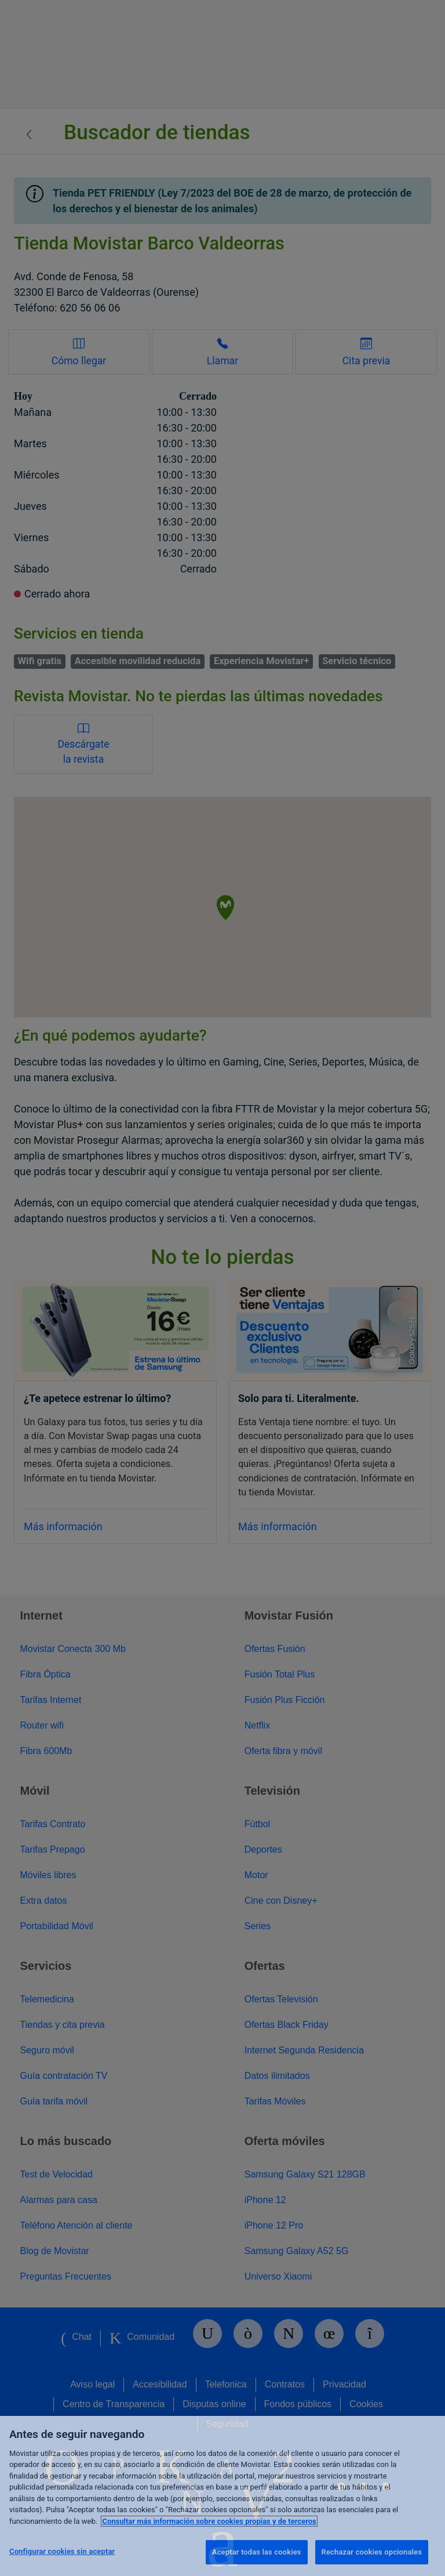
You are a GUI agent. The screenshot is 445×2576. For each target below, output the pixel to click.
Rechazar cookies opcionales (372, 2552)
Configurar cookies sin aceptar (62, 2551)
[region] (222, 2496)
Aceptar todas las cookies (256, 2552)
